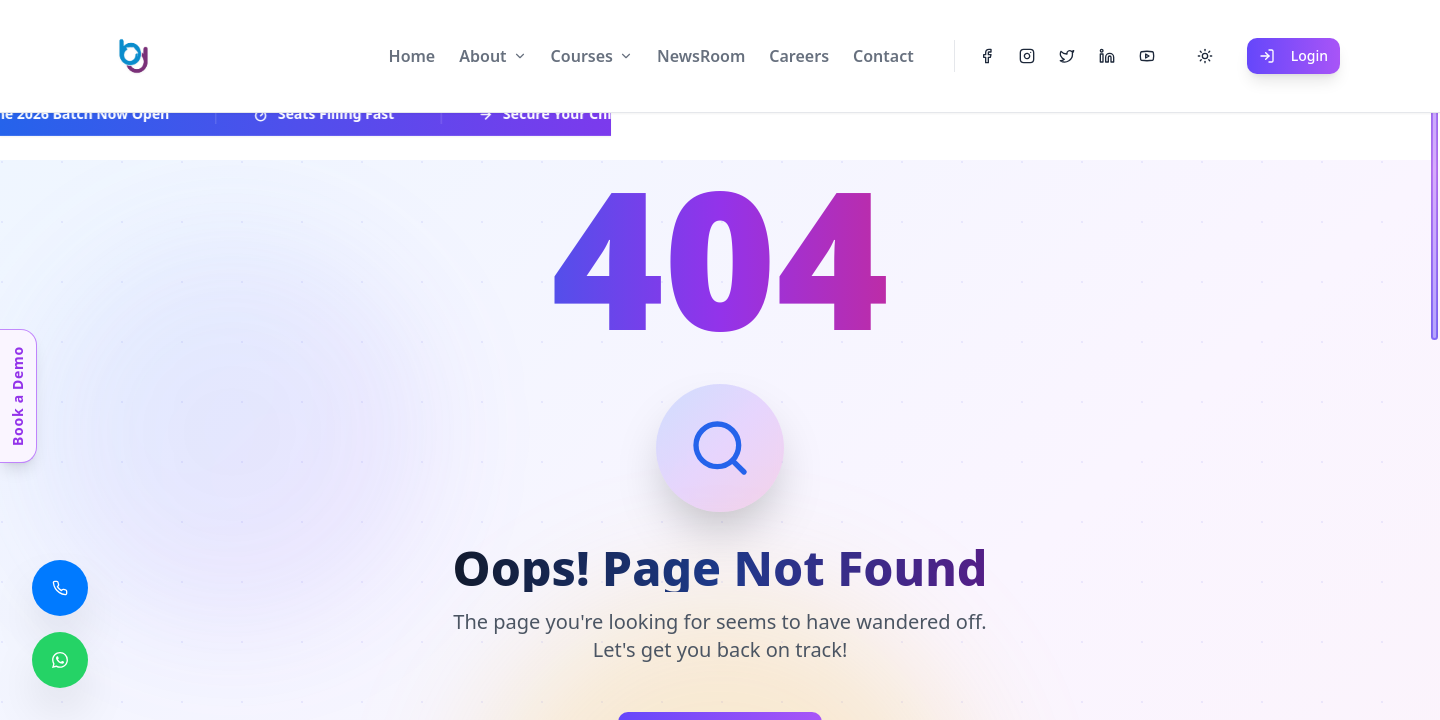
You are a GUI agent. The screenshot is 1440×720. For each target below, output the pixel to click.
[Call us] (60, 588)
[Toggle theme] (1205, 56)
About (482, 56)
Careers (799, 56)
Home (412, 56)
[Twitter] (1067, 56)
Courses (582, 56)
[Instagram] (1027, 56)
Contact (883, 56)
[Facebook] (987, 56)
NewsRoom (701, 56)
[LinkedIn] (1107, 56)
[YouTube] (1147, 56)
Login (1293, 55)
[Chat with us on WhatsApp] (60, 660)
